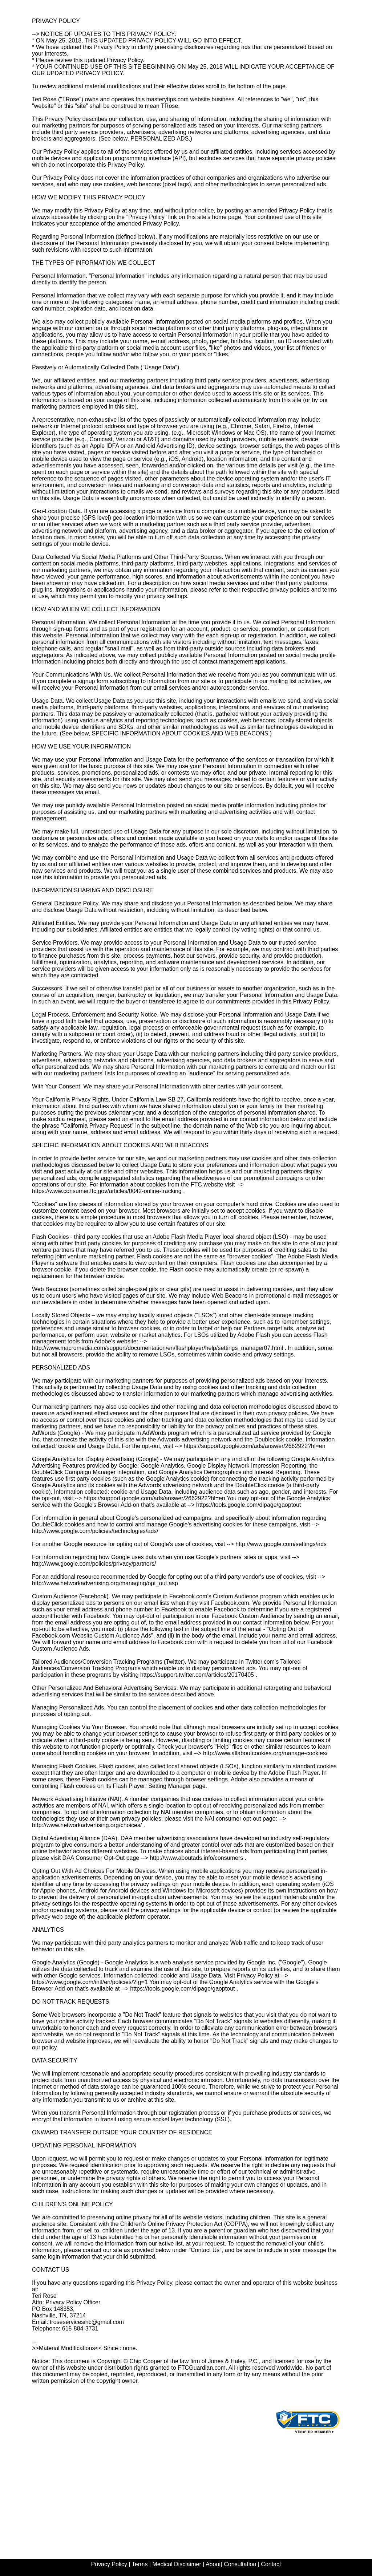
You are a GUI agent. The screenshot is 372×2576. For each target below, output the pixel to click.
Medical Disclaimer (176, 2564)
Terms (140, 2564)
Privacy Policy (109, 2564)
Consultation (240, 2564)
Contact (270, 2564)
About (213, 2564)
